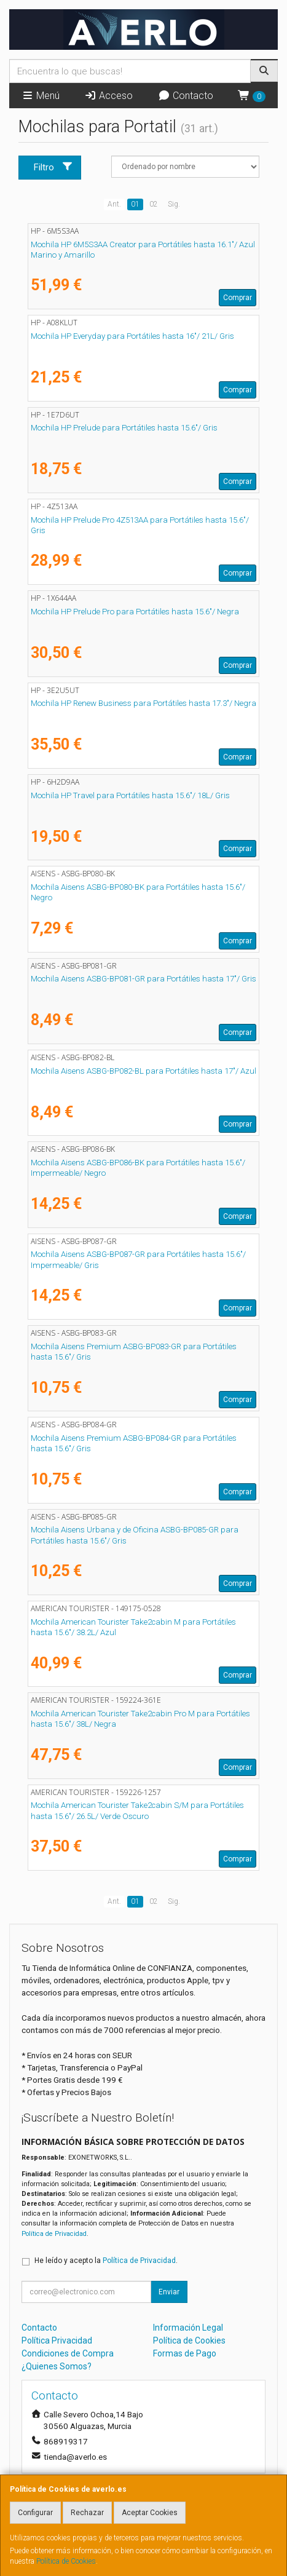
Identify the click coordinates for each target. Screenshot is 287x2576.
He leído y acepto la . (106, 2260)
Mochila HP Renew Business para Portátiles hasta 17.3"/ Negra (143, 703)
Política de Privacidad (54, 2234)
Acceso (108, 95)
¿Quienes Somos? (57, 2366)
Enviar (169, 2292)
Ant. (114, 204)
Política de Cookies (66, 2561)
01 (135, 204)
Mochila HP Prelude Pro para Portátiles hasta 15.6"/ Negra (135, 611)
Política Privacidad (57, 2340)
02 (153, 204)
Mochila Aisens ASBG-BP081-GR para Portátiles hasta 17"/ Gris (143, 978)
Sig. (174, 204)
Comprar (237, 297)
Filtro (53, 167)
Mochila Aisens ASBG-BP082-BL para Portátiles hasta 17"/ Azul (143, 1071)
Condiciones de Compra (68, 2353)
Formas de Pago (184, 2353)
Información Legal (188, 2327)
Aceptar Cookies (150, 2512)
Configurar (35, 2512)
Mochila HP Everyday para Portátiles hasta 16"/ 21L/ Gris (132, 336)
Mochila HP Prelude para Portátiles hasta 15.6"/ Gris (124, 427)
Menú (41, 95)
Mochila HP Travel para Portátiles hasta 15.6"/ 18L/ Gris (130, 795)
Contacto (185, 95)
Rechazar (87, 2512)
